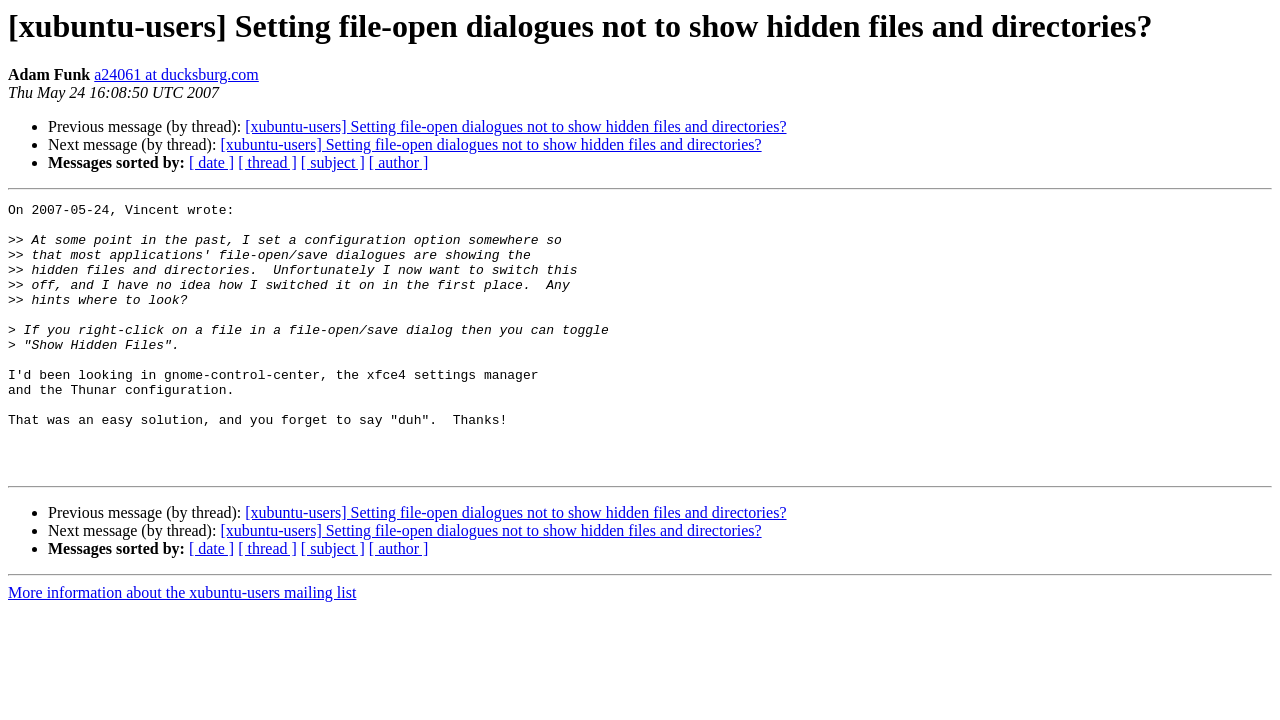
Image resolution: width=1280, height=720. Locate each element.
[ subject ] (333, 162)
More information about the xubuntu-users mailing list (182, 646)
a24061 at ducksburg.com (176, 74)
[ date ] (211, 162)
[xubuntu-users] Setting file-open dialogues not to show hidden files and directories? (515, 126)
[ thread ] (267, 162)
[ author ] (399, 162)
